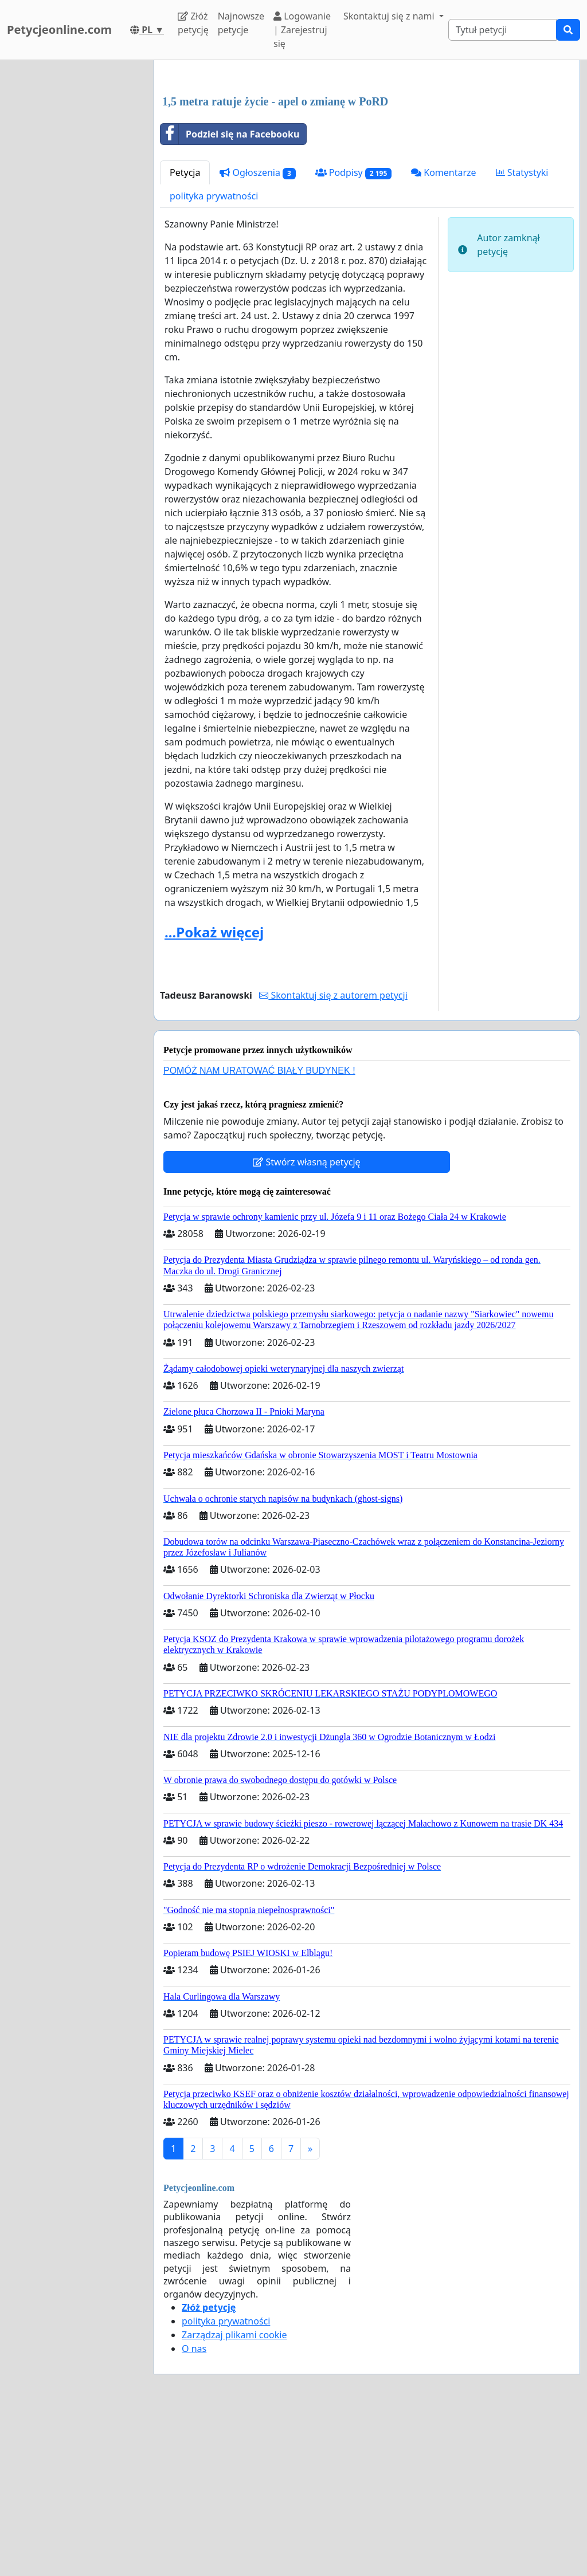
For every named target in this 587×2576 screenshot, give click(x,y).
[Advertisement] (367, 158)
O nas (194, 2509)
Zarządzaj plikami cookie (234, 2495)
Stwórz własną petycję (306, 1322)
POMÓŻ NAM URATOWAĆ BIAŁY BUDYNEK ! (259, 1231)
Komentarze (443, 333)
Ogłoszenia (257, 333)
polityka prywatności (214, 356)
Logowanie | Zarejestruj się (302, 30)
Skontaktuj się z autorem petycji (333, 1155)
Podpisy (353, 333)
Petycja (185, 333)
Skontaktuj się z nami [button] (390, 16)
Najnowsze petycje (241, 23)
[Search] (502, 30)
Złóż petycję (193, 23)
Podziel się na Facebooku (230, 294)
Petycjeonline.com (59, 29)
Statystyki (522, 333)
